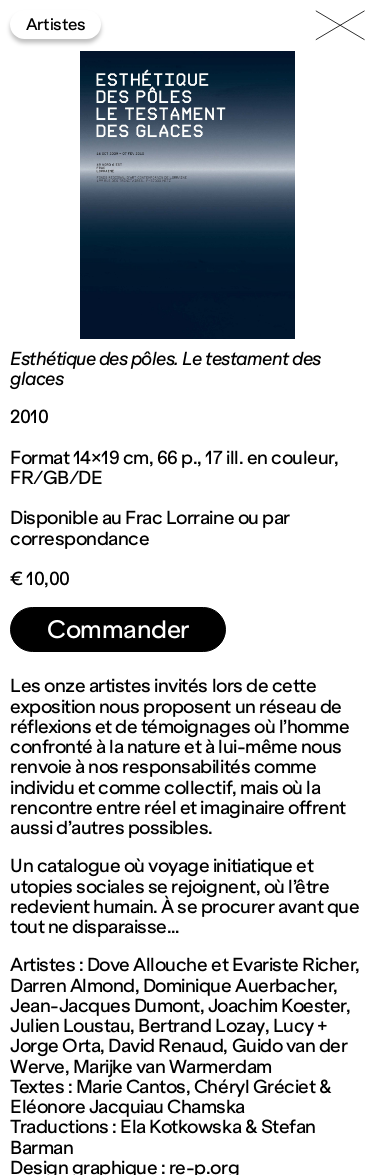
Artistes (55, 24)
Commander (118, 629)
